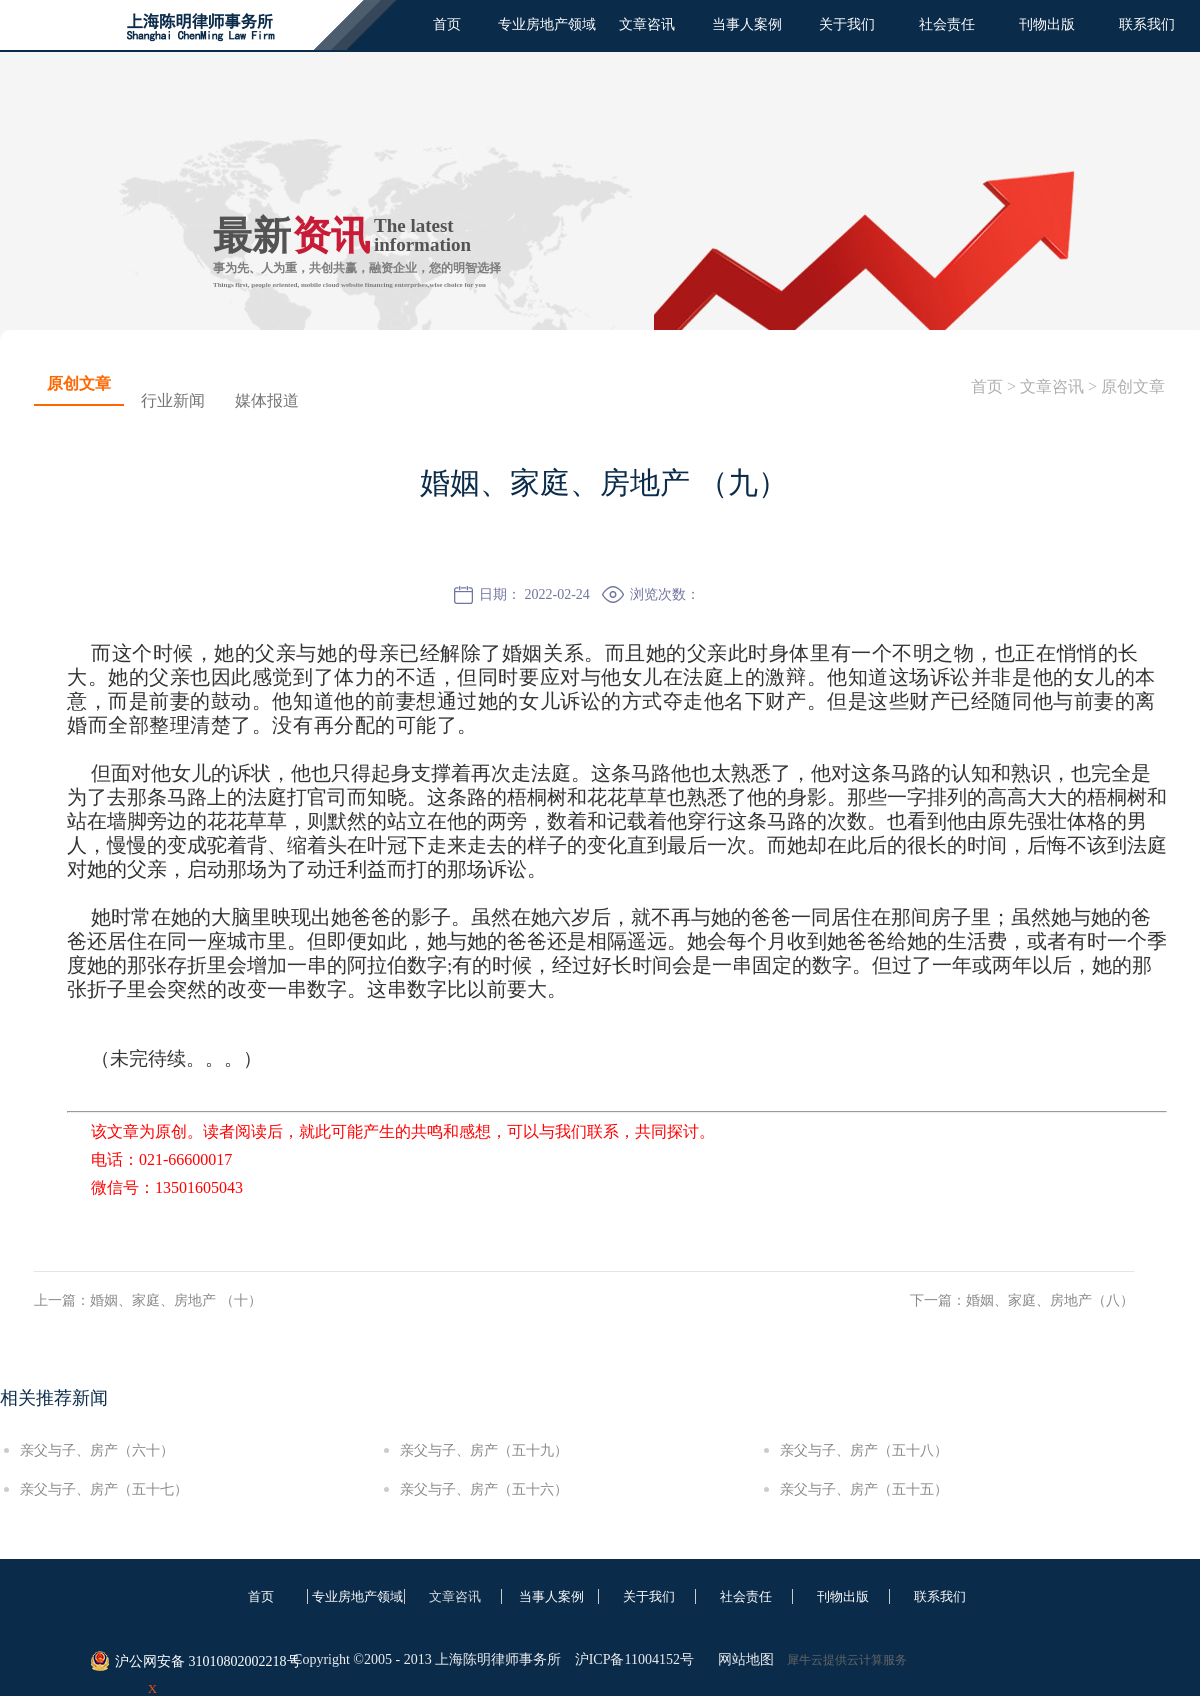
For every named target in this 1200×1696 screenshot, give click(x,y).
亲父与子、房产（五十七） (104, 1489)
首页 (447, 24)
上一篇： (148, 1300)
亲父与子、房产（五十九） (484, 1450)
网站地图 (742, 1659)
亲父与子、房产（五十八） (864, 1450)
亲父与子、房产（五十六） (484, 1489)
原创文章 (1133, 386)
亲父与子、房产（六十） (97, 1450)
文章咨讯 (1052, 386)
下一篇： (1022, 1300)
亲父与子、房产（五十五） (864, 1489)
